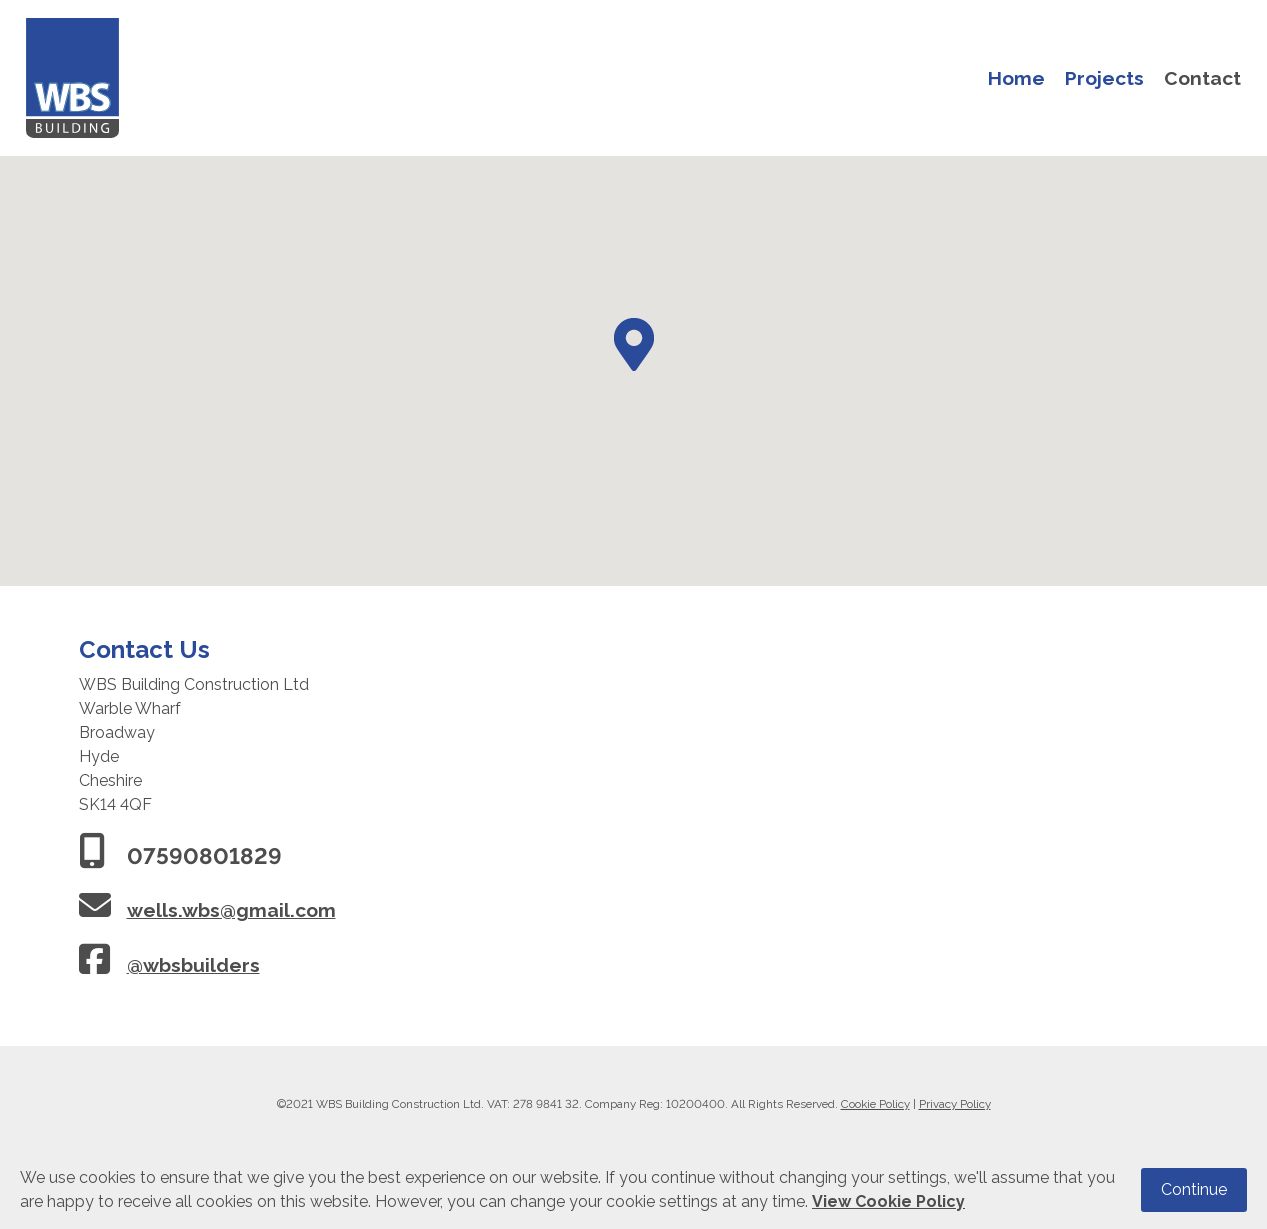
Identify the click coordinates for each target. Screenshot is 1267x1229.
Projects (1104, 78)
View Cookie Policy (888, 1201)
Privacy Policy (955, 1104)
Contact (1202, 78)
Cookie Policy (875, 1104)
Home (1016, 78)
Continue (1194, 1189)
